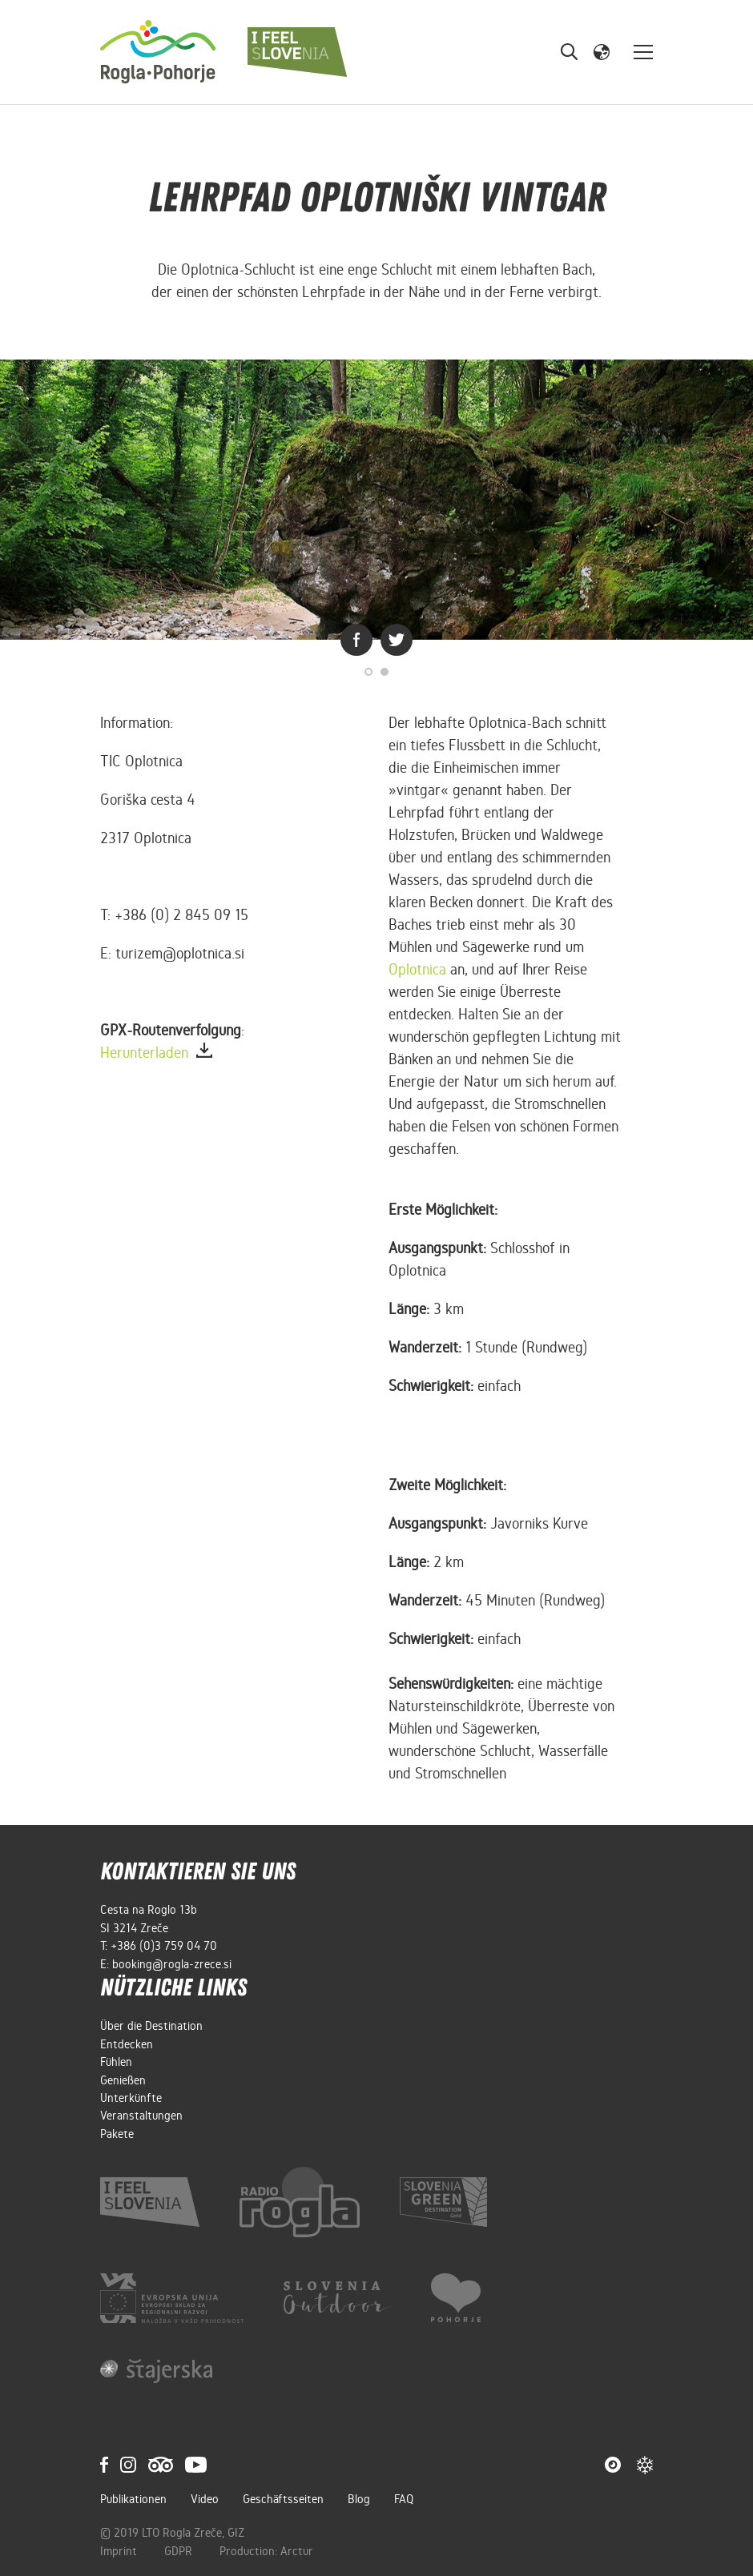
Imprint (120, 2551)
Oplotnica (417, 969)
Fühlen (116, 2062)
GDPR (179, 2551)
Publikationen (133, 2499)
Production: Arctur (266, 2551)
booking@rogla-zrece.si (172, 1964)
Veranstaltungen (141, 2115)
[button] (602, 51)
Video (205, 2499)
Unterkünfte (131, 2098)
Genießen (123, 2080)
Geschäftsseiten (283, 2499)
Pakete (117, 2134)
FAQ (403, 2499)
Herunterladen (156, 1052)
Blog (359, 2499)
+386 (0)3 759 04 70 (164, 1946)
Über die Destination (151, 2026)
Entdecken (126, 2044)
